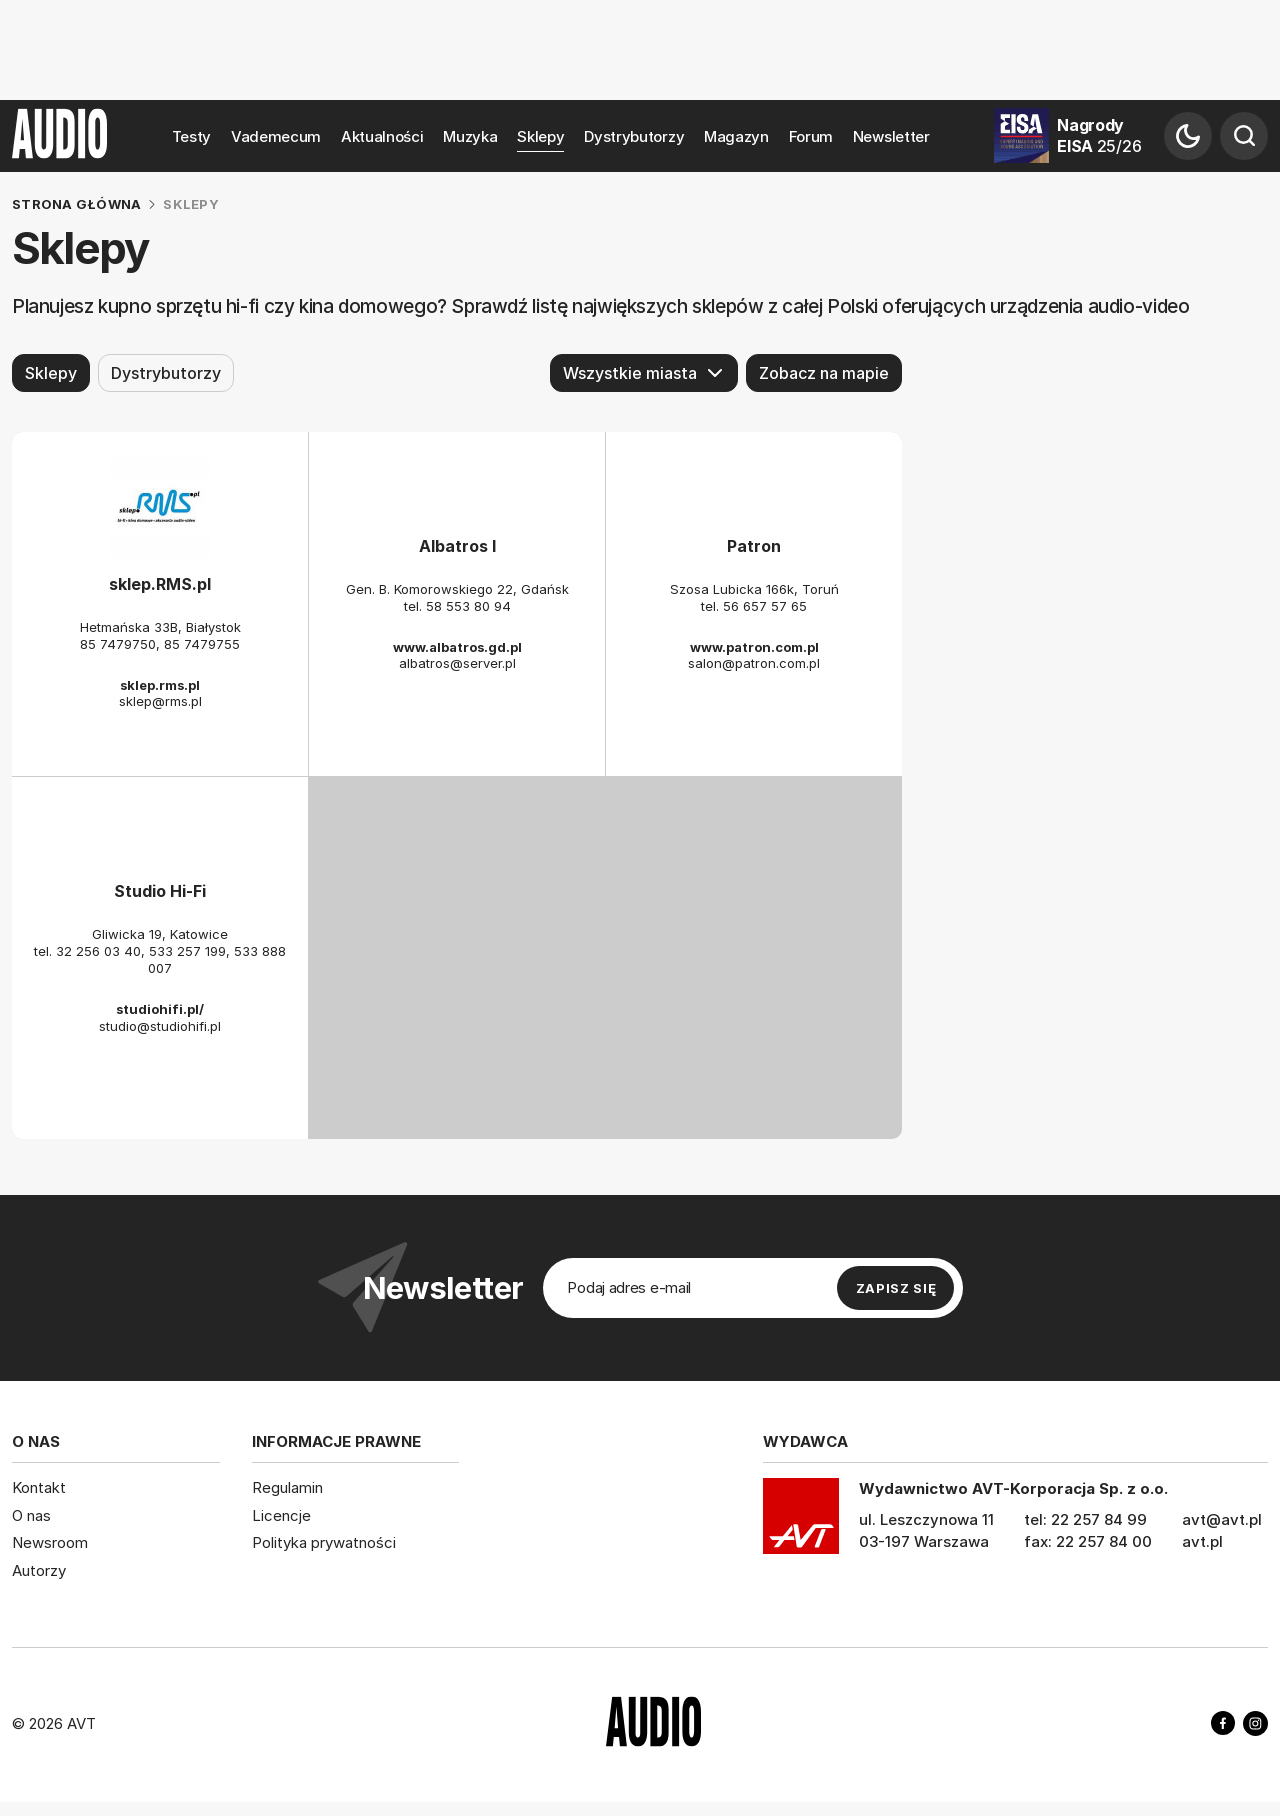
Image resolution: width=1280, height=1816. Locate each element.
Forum (811, 136)
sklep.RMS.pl (160, 584)
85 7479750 (118, 644)
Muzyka (470, 136)
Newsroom (50, 1542)
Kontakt (39, 1487)
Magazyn (736, 136)
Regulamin (287, 1487)
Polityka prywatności (324, 1542)
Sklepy (540, 136)
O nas (31, 1515)
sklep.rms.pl (160, 684)
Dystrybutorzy (634, 136)
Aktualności (382, 136)
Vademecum (276, 136)
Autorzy (39, 1570)
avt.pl (1202, 1541)
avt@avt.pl (1222, 1519)
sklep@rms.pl (160, 701)
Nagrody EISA (1099, 135)
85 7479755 (202, 644)
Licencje (281, 1515)
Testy (192, 136)
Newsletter (891, 136)
